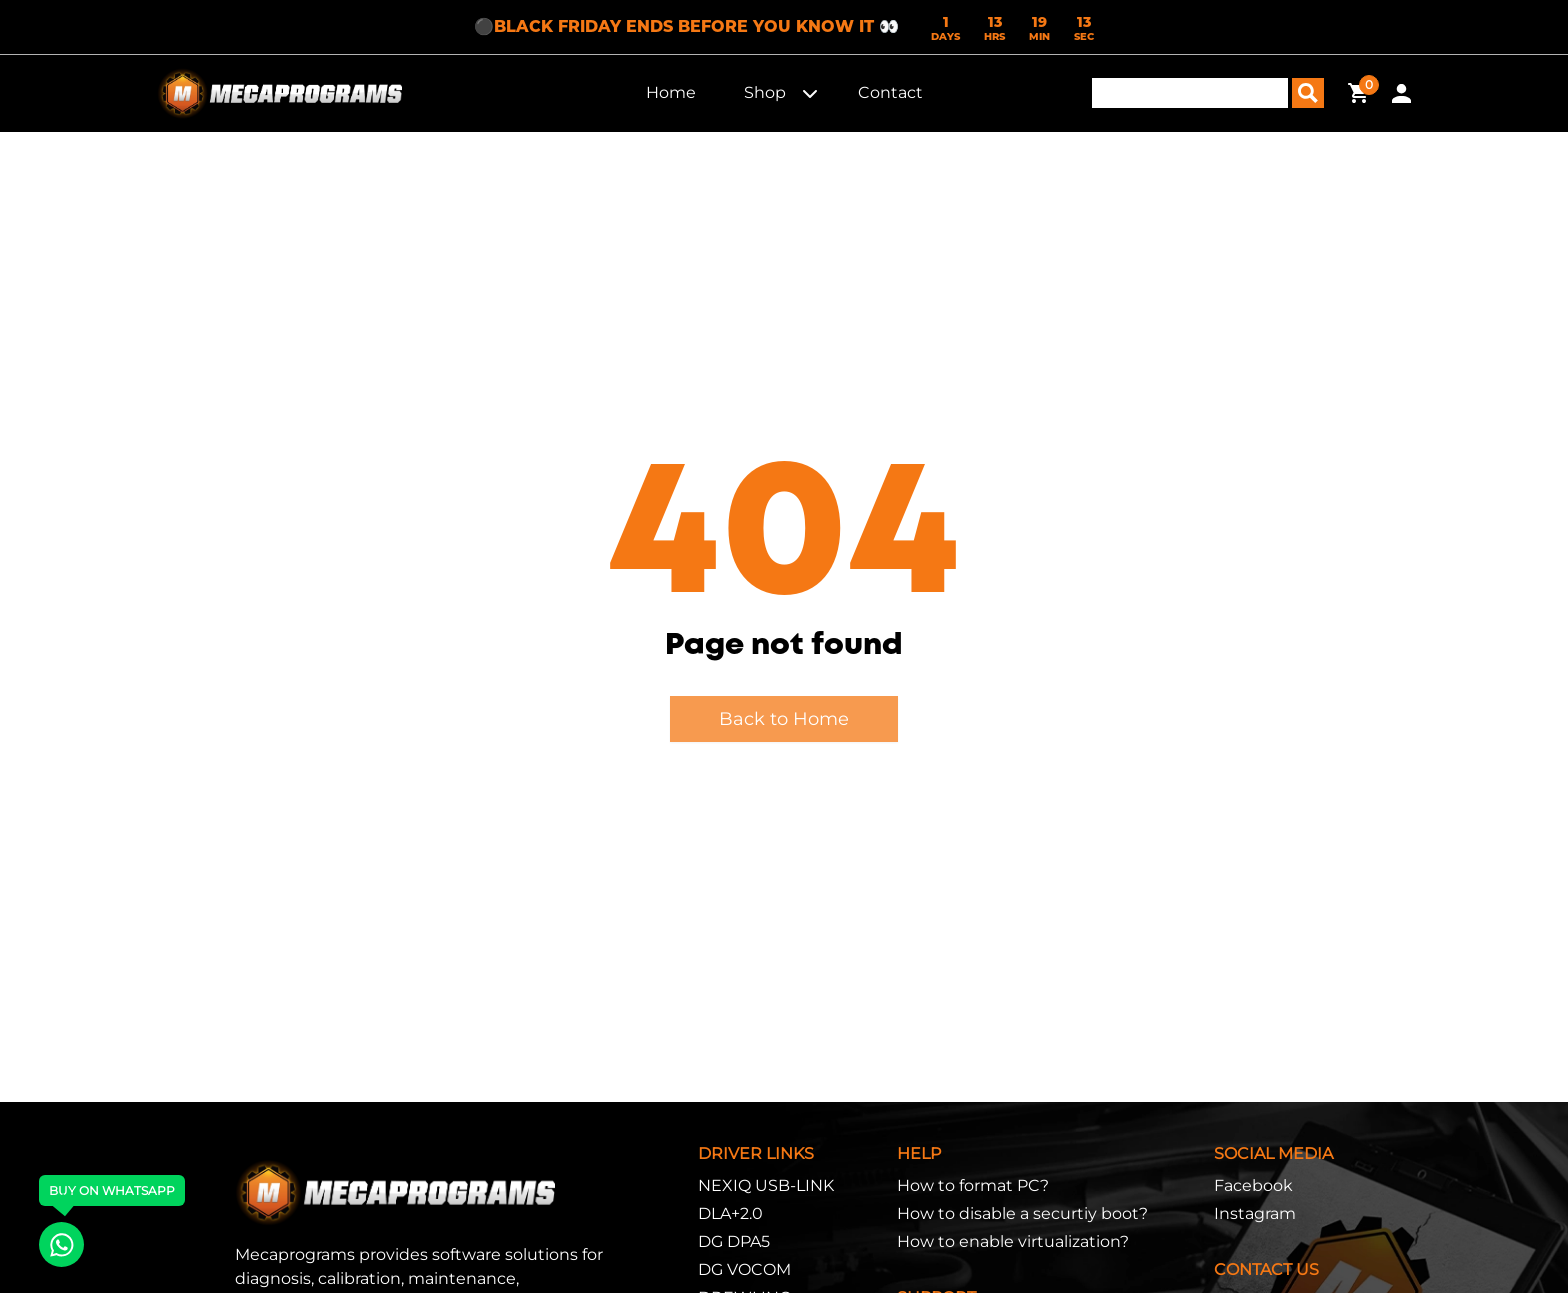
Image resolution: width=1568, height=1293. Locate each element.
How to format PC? (973, 1185)
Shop (765, 92)
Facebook (1253, 1185)
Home (671, 92)
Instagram (1255, 1213)
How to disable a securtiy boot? (1022, 1213)
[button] (810, 93)
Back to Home (784, 719)
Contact (890, 92)
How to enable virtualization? (1013, 1241)
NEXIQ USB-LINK (766, 1185)
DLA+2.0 (730, 1213)
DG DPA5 (734, 1241)
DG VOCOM (744, 1269)
